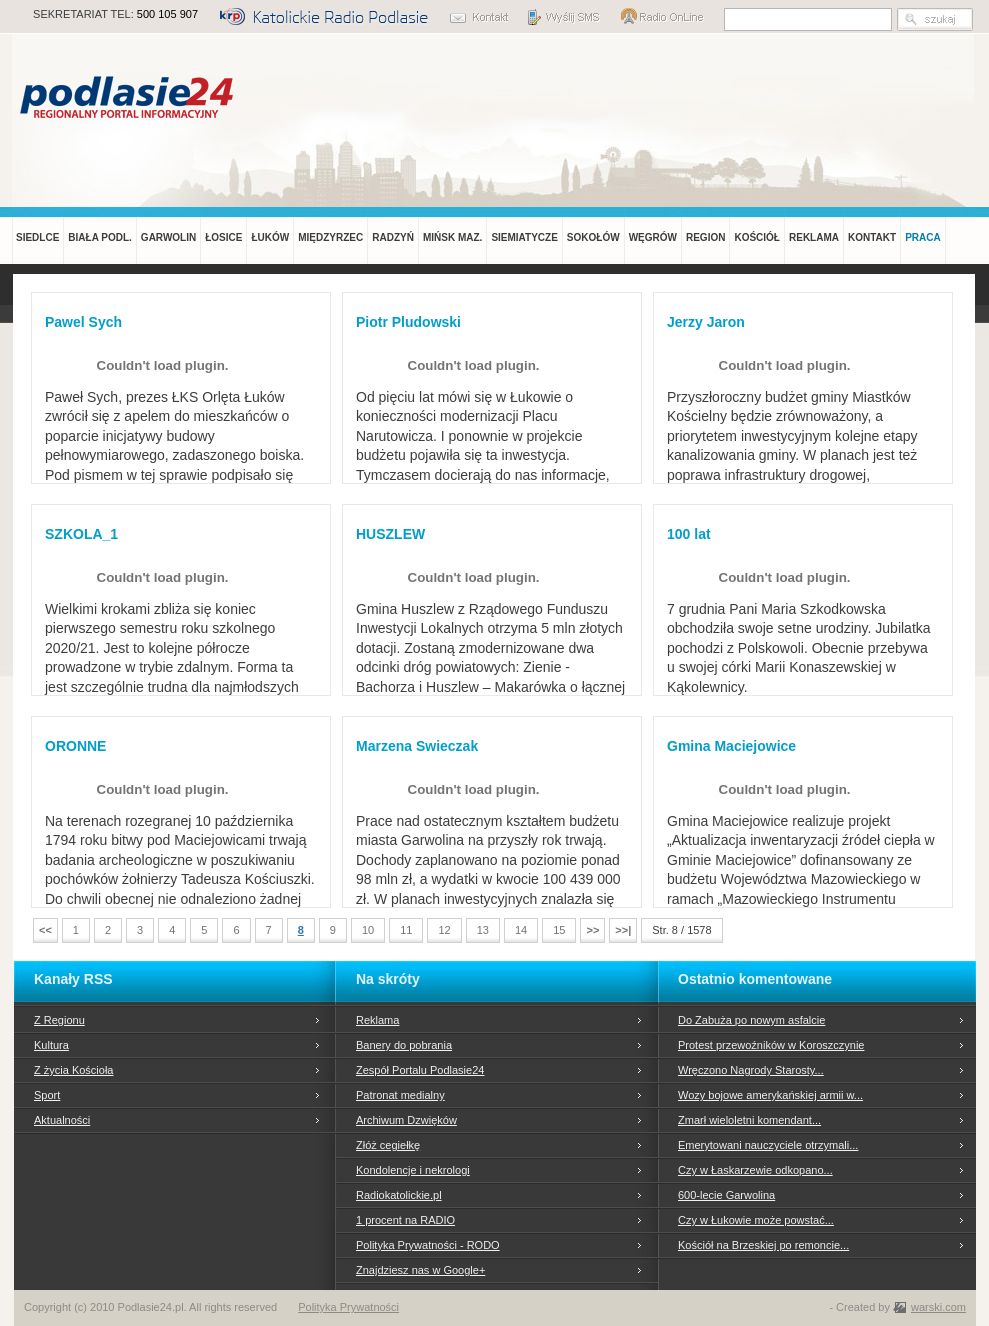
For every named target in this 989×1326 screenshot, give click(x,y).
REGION (705, 237)
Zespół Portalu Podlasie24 (420, 1070)
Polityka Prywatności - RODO (428, 1245)
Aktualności (62, 1120)
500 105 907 (167, 14)
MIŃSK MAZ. (452, 237)
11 (406, 930)
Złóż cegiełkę (388, 1145)
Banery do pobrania (404, 1045)
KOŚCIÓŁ (757, 237)
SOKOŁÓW (593, 237)
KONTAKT (872, 237)
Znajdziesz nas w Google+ (420, 1270)
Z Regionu (59, 1020)
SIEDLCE (37, 237)
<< (45, 930)
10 (368, 930)
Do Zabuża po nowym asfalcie (751, 1020)
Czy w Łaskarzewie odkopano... (755, 1170)
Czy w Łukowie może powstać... (756, 1220)
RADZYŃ (393, 237)
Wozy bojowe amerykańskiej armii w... (770, 1095)
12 (444, 930)
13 (483, 930)
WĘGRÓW (653, 237)
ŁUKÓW (270, 237)
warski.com (938, 1307)
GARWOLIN (168, 237)
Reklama (377, 1020)
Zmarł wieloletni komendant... (749, 1120)
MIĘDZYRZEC (330, 237)
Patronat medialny (400, 1095)
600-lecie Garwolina (726, 1195)
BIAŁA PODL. (100, 237)
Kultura (51, 1045)
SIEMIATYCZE (524, 237)
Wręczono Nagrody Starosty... (751, 1070)
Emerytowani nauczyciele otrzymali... (768, 1145)
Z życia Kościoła (73, 1070)
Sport (47, 1095)
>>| (623, 930)
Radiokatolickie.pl (399, 1195)
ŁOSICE (223, 237)
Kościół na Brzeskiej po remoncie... (763, 1245)
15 (559, 930)
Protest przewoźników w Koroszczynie (771, 1045)
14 (521, 930)
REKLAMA (814, 237)
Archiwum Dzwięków (406, 1120)
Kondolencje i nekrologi (413, 1170)
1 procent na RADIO (405, 1220)
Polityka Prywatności (348, 1307)
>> (592, 930)
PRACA (923, 237)
